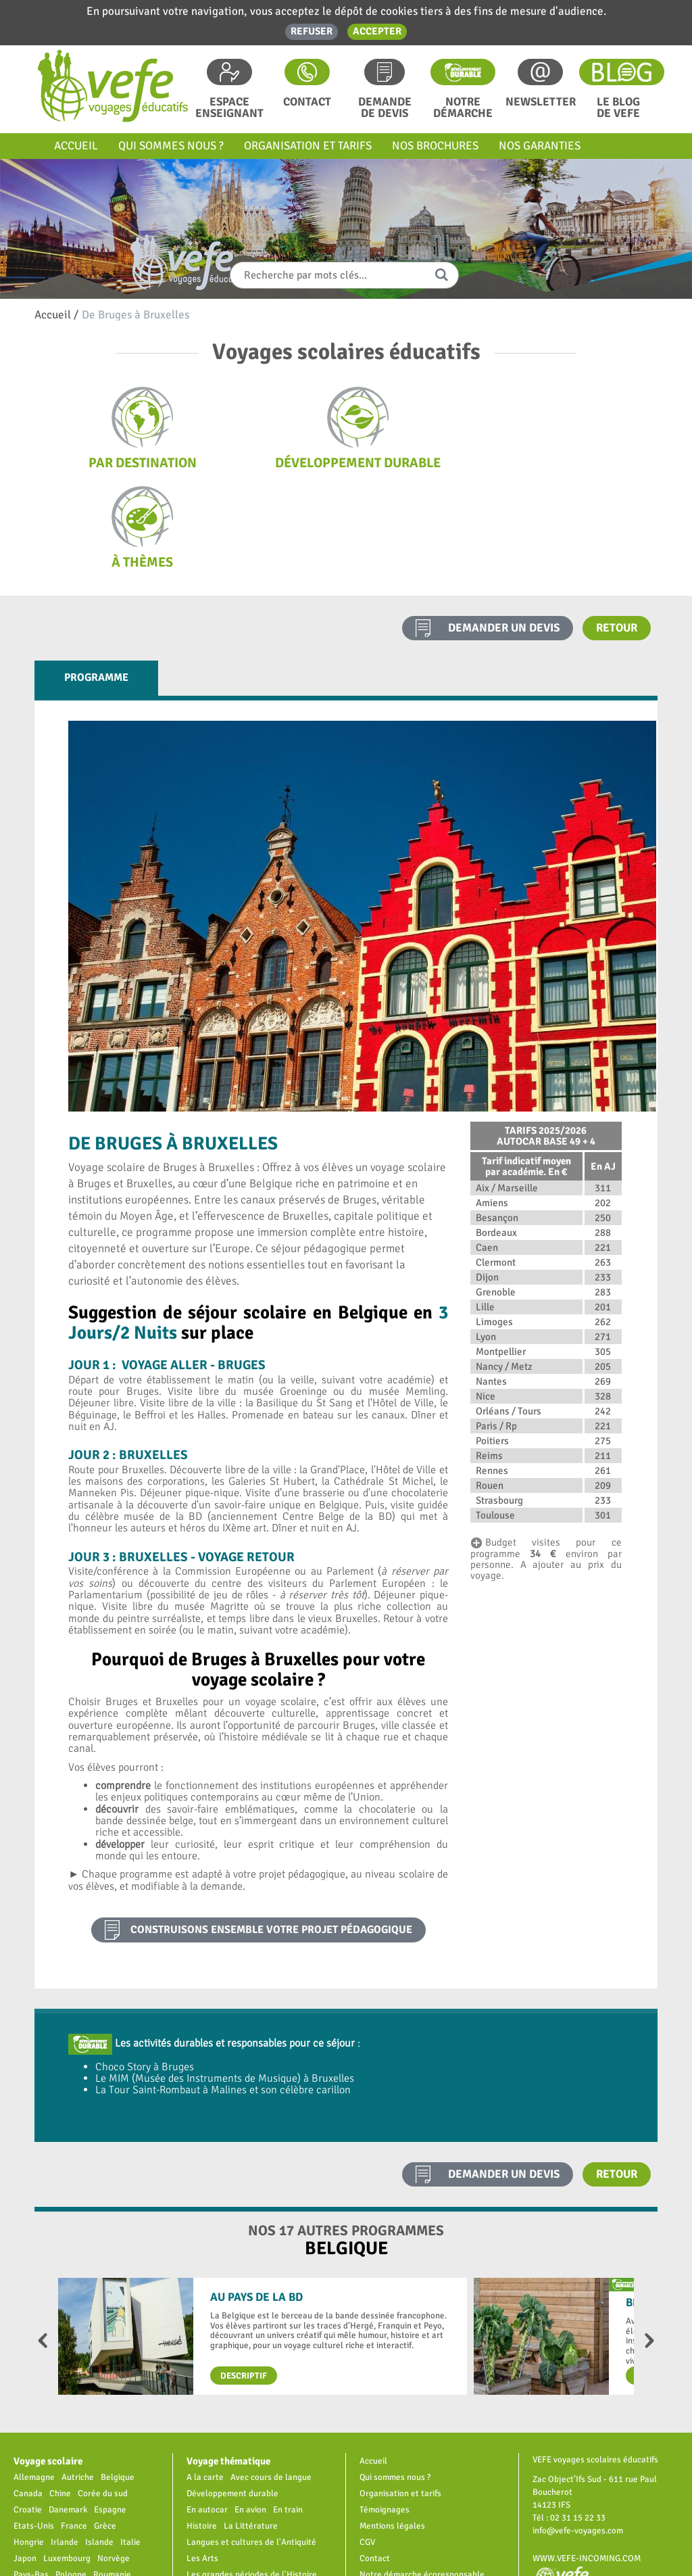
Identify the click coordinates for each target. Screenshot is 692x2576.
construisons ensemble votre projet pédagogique (271, 1831)
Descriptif (243, 2276)
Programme (96, 578)
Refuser (311, 31)
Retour (616, 528)
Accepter (377, 31)
